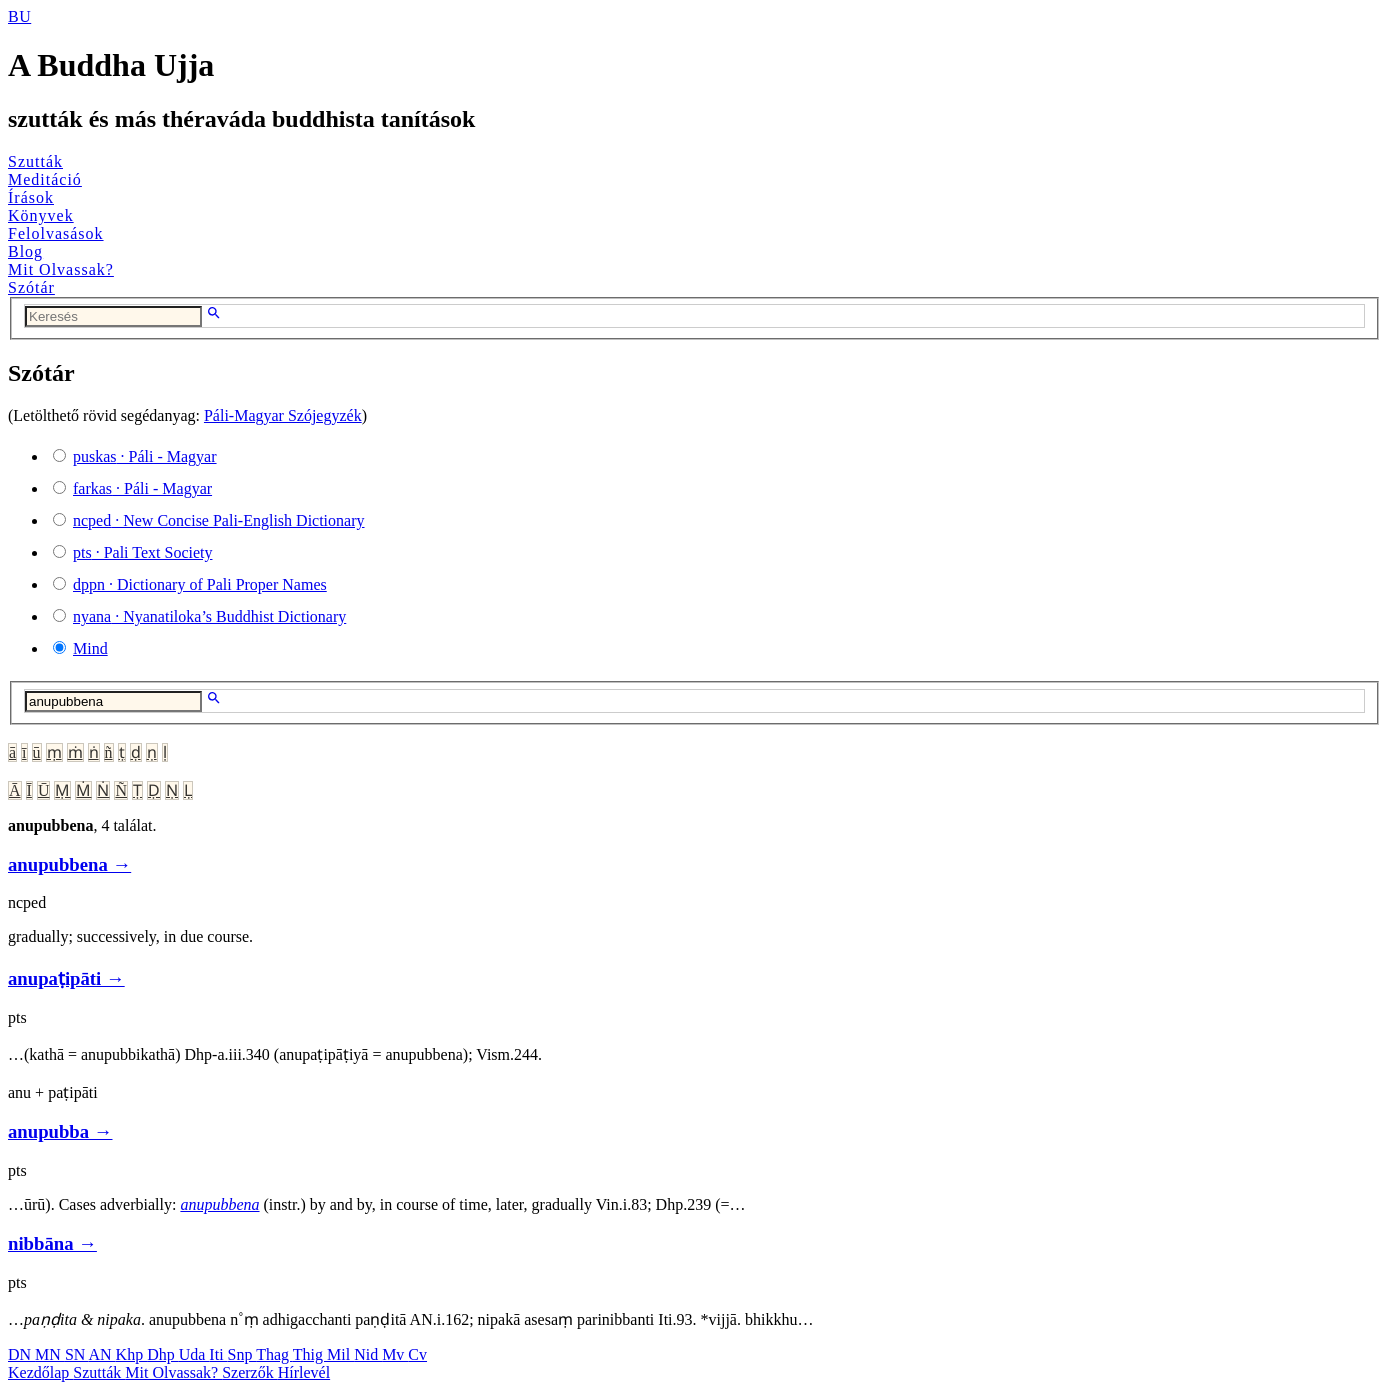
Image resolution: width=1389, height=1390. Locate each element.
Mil (340, 1354)
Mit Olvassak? (61, 269)
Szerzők (250, 1372)
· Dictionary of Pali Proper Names (200, 584)
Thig (310, 1354)
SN (77, 1354)
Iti (218, 1354)
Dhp (163, 1354)
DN (21, 1354)
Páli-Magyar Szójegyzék (283, 415)
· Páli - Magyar (145, 456)
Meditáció (45, 179)
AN (101, 1354)
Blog (25, 251)
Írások (31, 197)
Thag (274, 1354)
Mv (395, 1354)
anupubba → (60, 1131)
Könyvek (41, 215)
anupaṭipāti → (66, 978)
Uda (194, 1354)
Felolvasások (56, 233)
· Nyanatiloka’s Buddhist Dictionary (209, 616)
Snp (242, 1354)
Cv (417, 1354)
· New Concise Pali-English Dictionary (219, 520)
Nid (368, 1354)
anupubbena (219, 1204)
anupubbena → (69, 864)
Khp (132, 1354)
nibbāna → (52, 1243)
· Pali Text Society (142, 552)
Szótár (31, 287)
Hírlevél (304, 1372)
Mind (90, 648)
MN (50, 1354)
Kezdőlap (40, 1372)
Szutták (35, 161)
